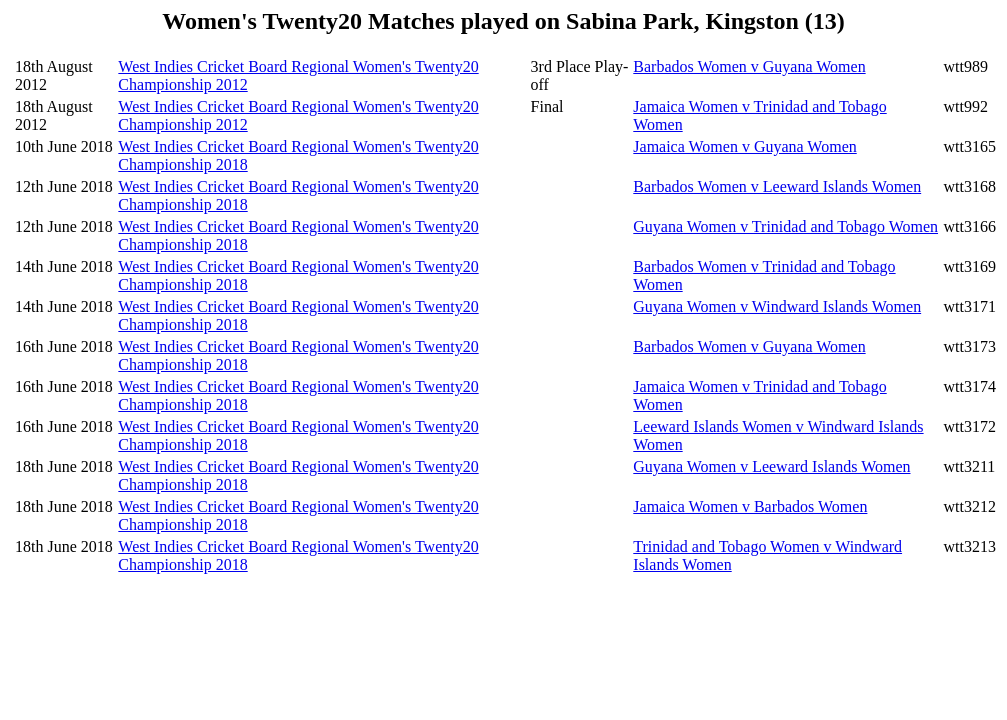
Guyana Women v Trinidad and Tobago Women (785, 226)
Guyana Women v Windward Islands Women (777, 306)
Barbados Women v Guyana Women (749, 66)
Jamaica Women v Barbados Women (750, 506)
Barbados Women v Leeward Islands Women (777, 186)
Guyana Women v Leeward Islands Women (771, 466)
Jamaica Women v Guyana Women (744, 146)
